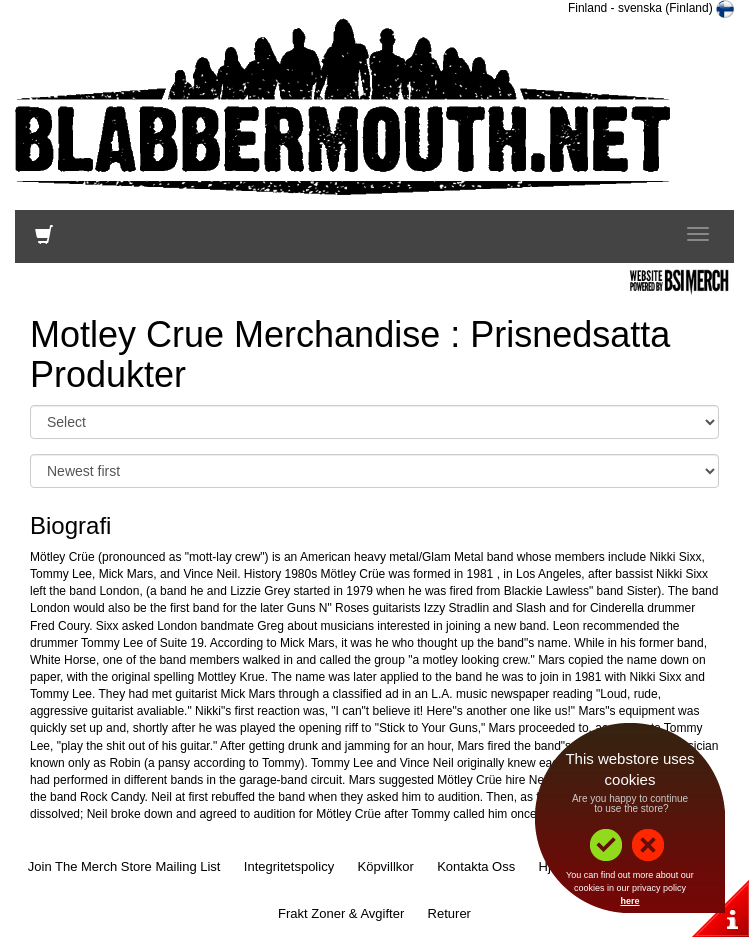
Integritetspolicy (289, 866)
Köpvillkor (385, 866)
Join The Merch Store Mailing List (124, 866)
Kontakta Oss (476, 866)
